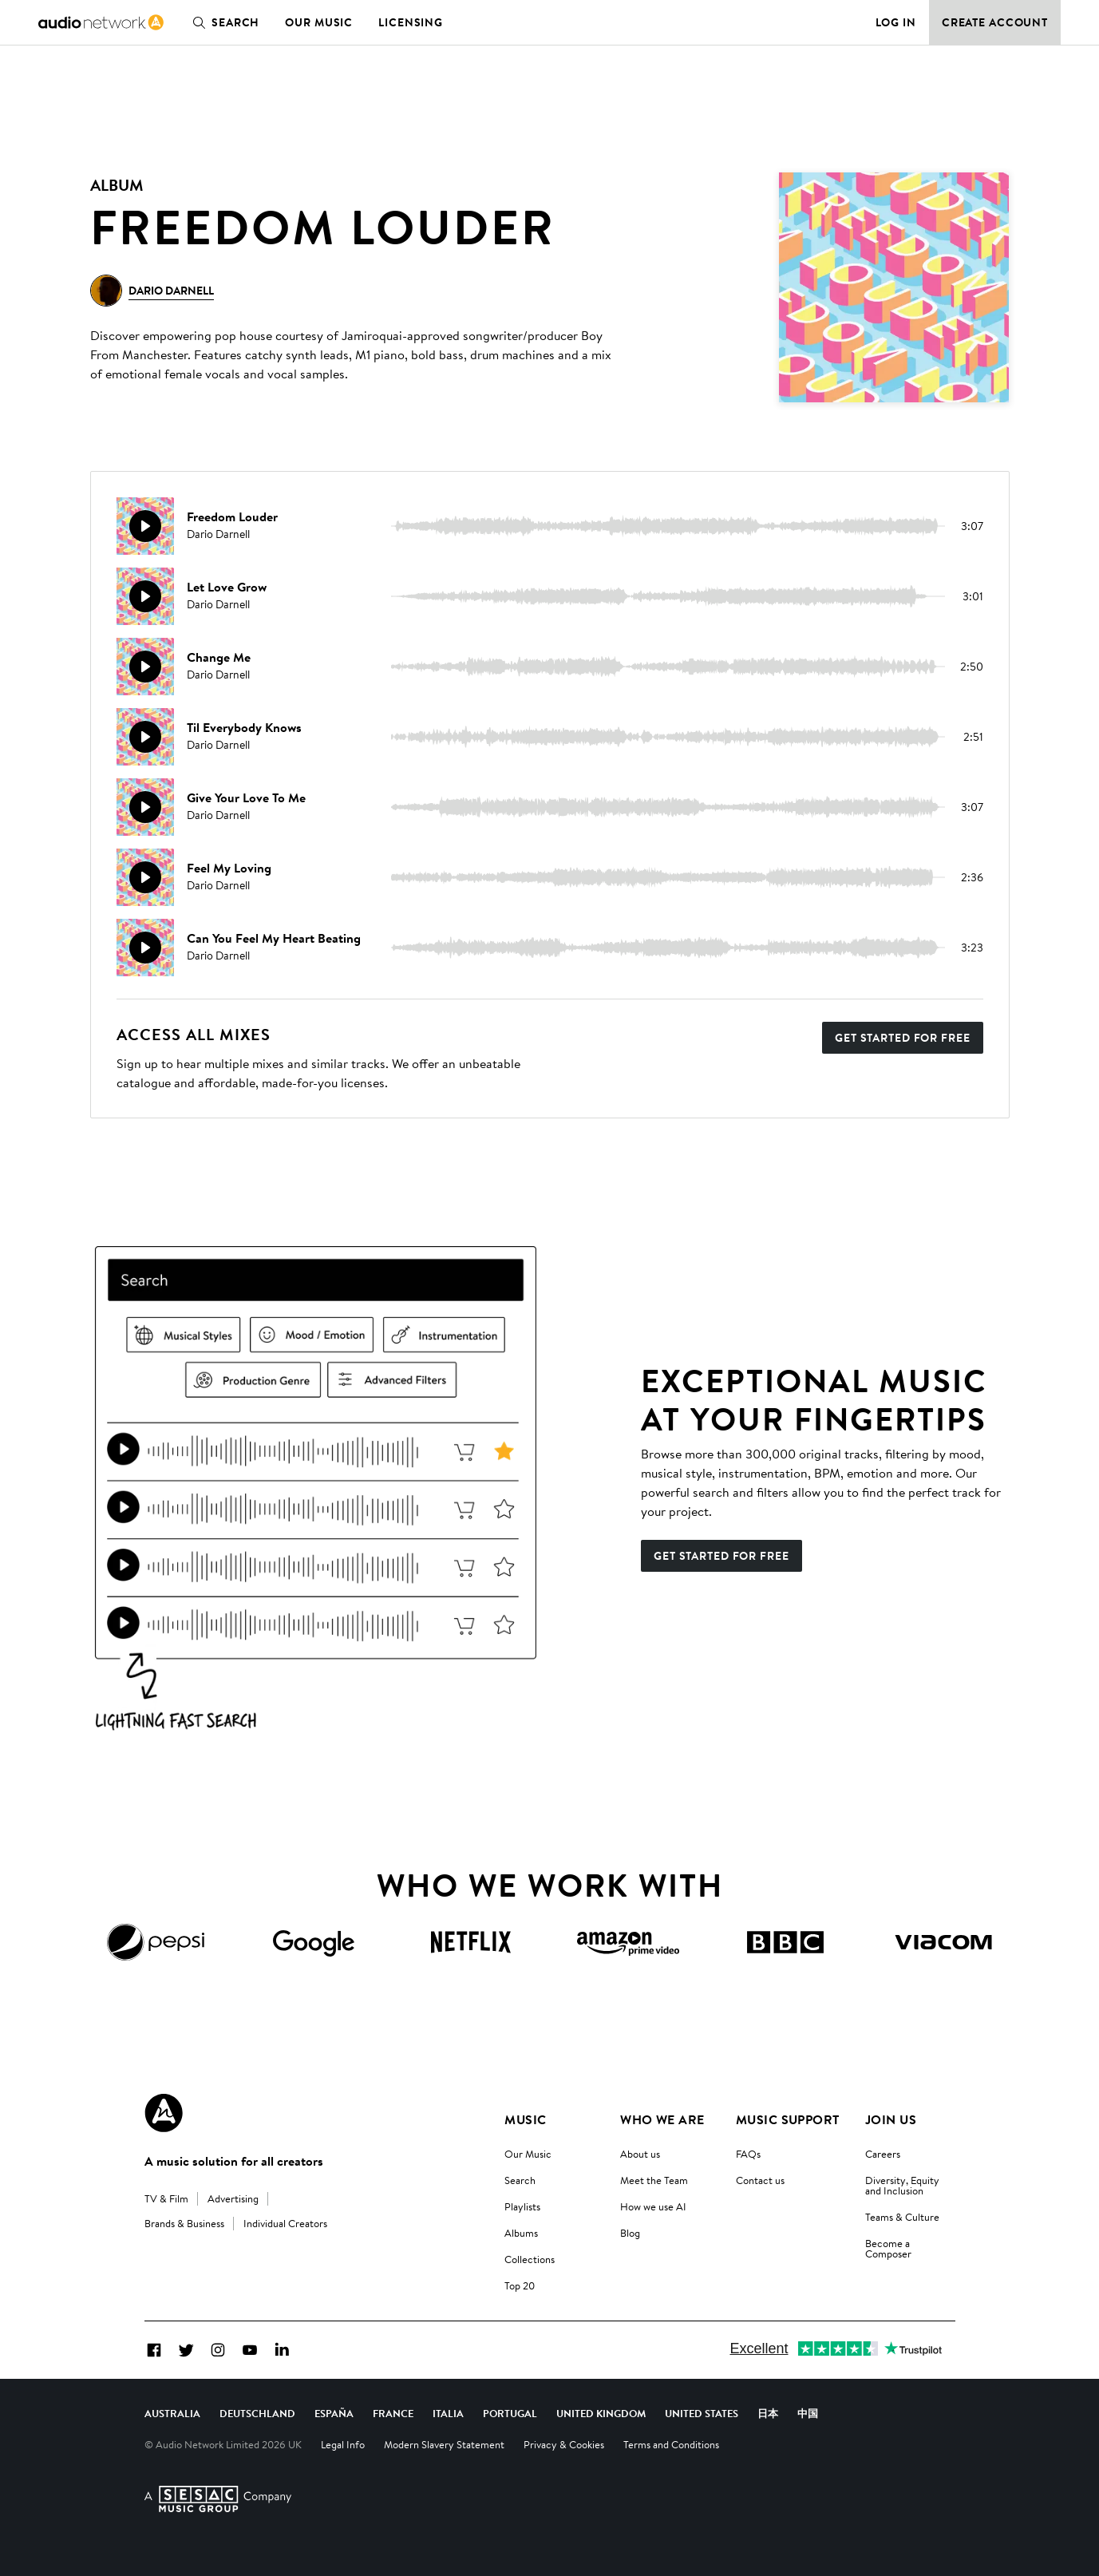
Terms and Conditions (671, 2444)
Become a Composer (888, 2248)
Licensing (410, 22)
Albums (521, 2233)
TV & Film (166, 2198)
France (393, 2413)
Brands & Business (184, 2223)
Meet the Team (654, 2180)
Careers (882, 2154)
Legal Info (343, 2444)
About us (640, 2154)
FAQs (748, 2154)
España (334, 2413)
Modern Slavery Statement (444, 2444)
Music (525, 2119)
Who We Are (662, 2119)
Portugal (510, 2413)
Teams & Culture (902, 2217)
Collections (529, 2259)
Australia (172, 2413)
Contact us (760, 2180)
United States (701, 2413)
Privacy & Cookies (564, 2444)
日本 (767, 2413)
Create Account (995, 22)
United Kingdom (601, 2413)
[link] (101, 22)
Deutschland (257, 2413)
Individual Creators (285, 2223)
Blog (630, 2233)
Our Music (319, 22)
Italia (448, 2413)
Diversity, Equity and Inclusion (902, 2185)
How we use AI (653, 2206)
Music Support (788, 2119)
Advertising (233, 2198)
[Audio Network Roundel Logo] (163, 2113)
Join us (890, 2119)
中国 (807, 2413)
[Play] (145, 526)
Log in (896, 22)
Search (222, 22)
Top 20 (519, 2285)
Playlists (522, 2206)
